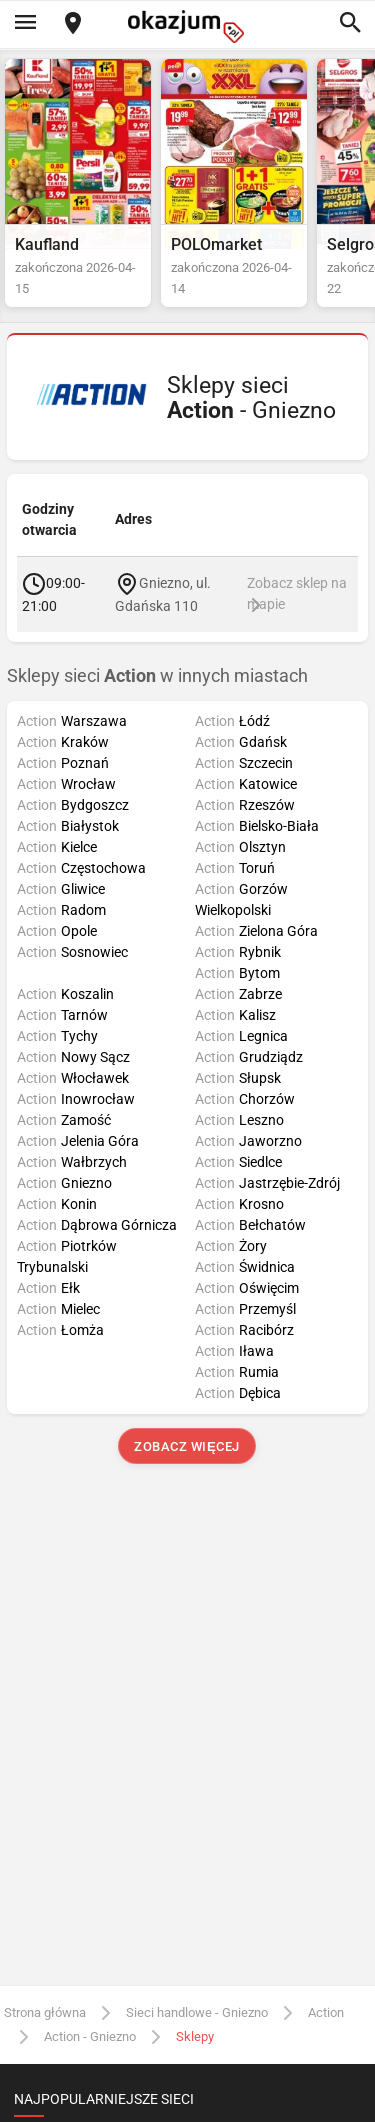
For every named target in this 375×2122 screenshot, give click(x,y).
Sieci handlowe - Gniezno (197, 2012)
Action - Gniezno (90, 2036)
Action (326, 2012)
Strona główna (45, 2012)
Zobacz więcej (187, 1446)
